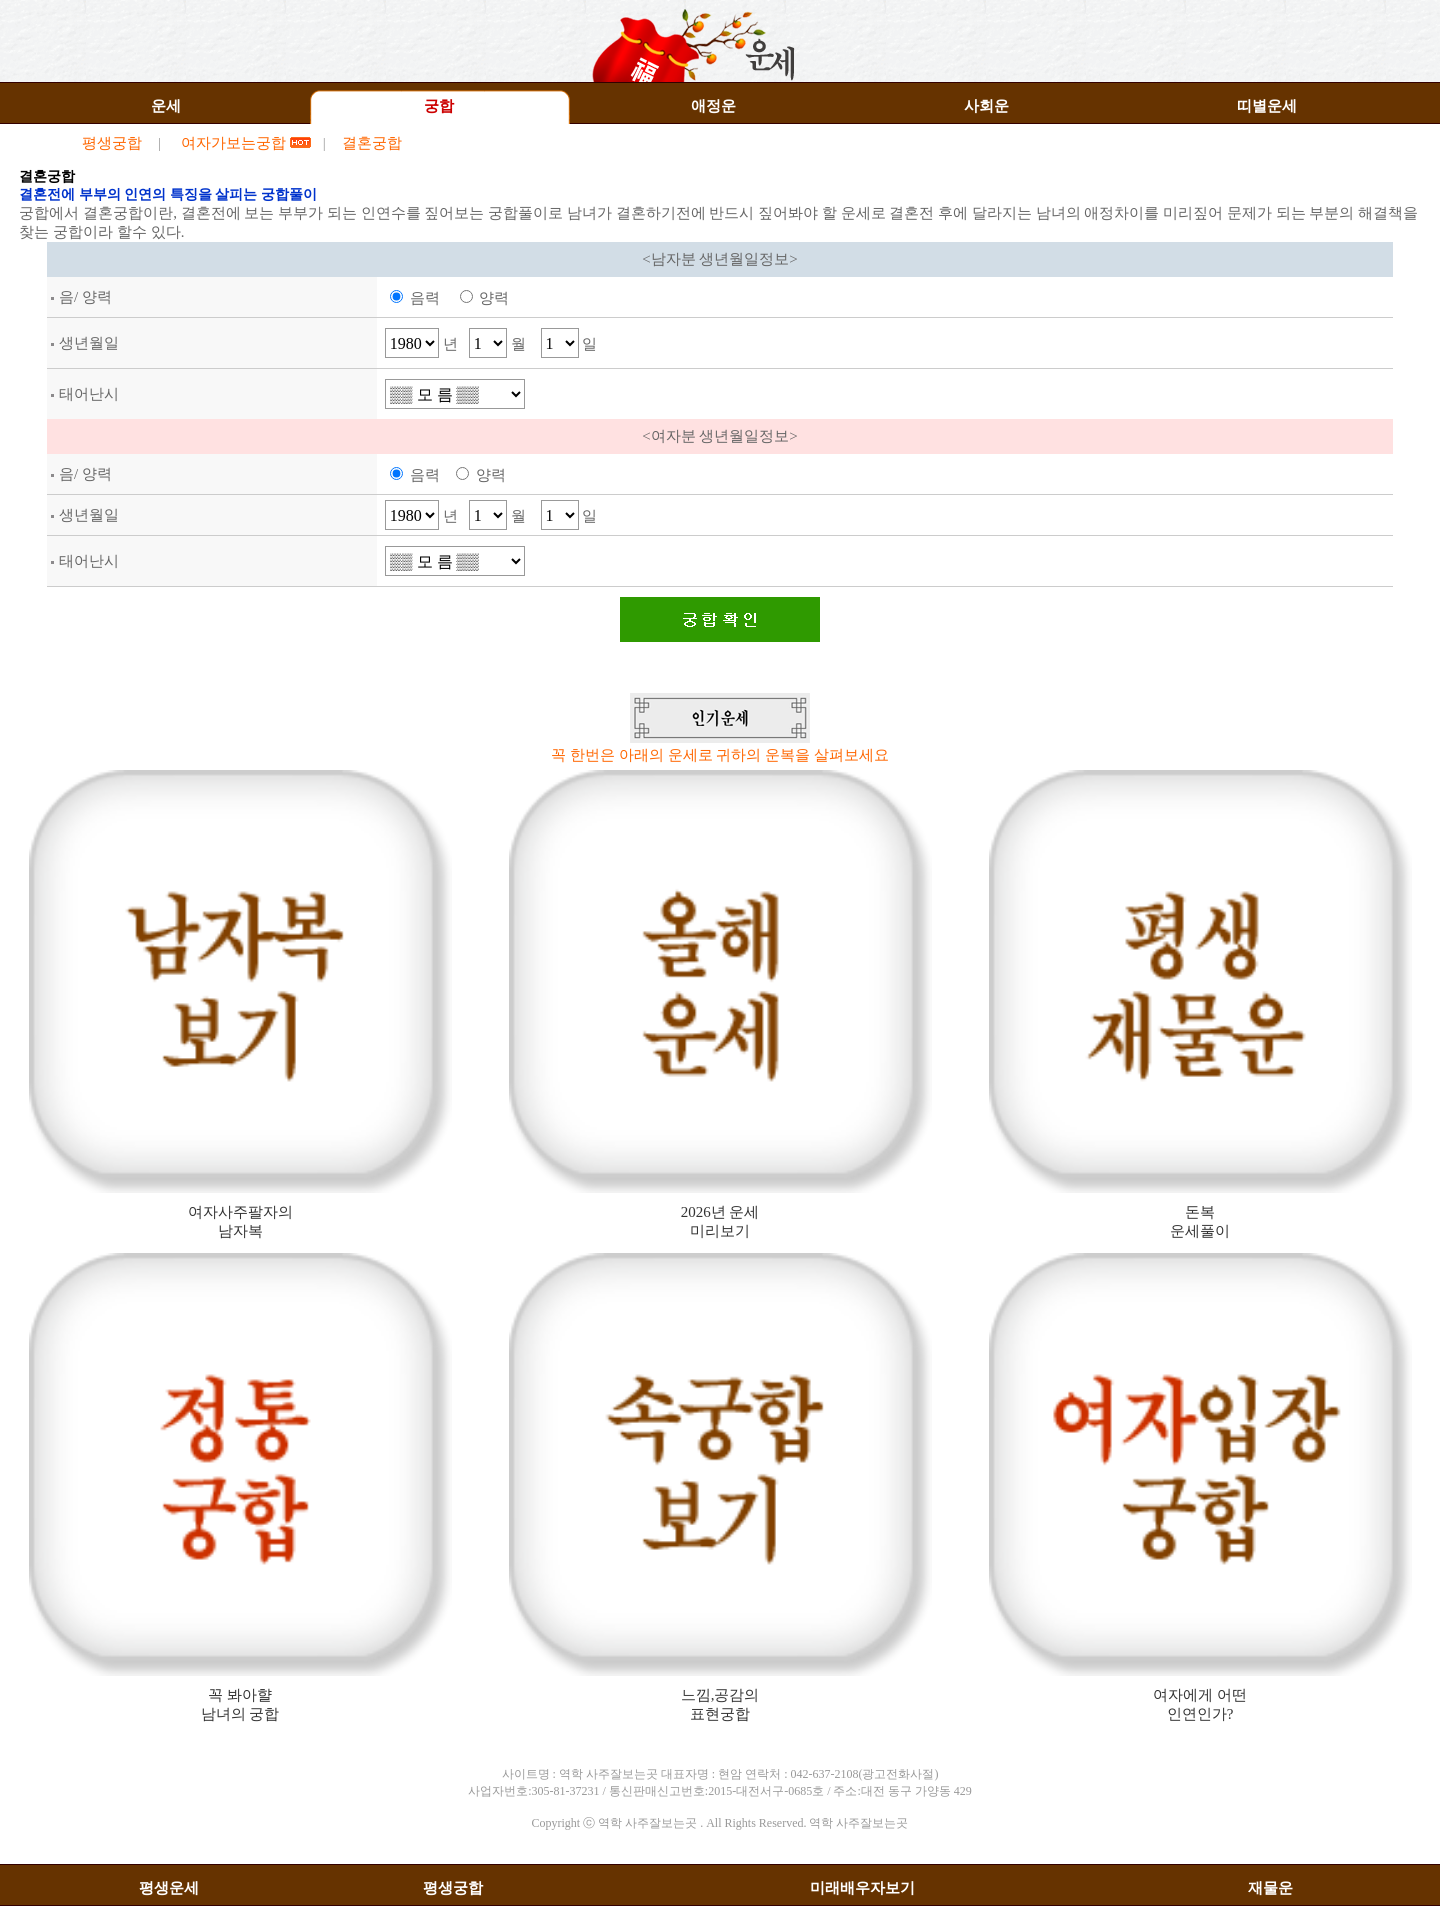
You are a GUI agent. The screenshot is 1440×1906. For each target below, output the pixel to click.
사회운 (986, 106)
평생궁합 (112, 143)
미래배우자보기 (862, 1888)
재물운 (1270, 1888)
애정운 (713, 106)
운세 (166, 106)
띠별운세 (1267, 106)
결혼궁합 (372, 143)
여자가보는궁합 (235, 143)
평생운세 (169, 1888)
